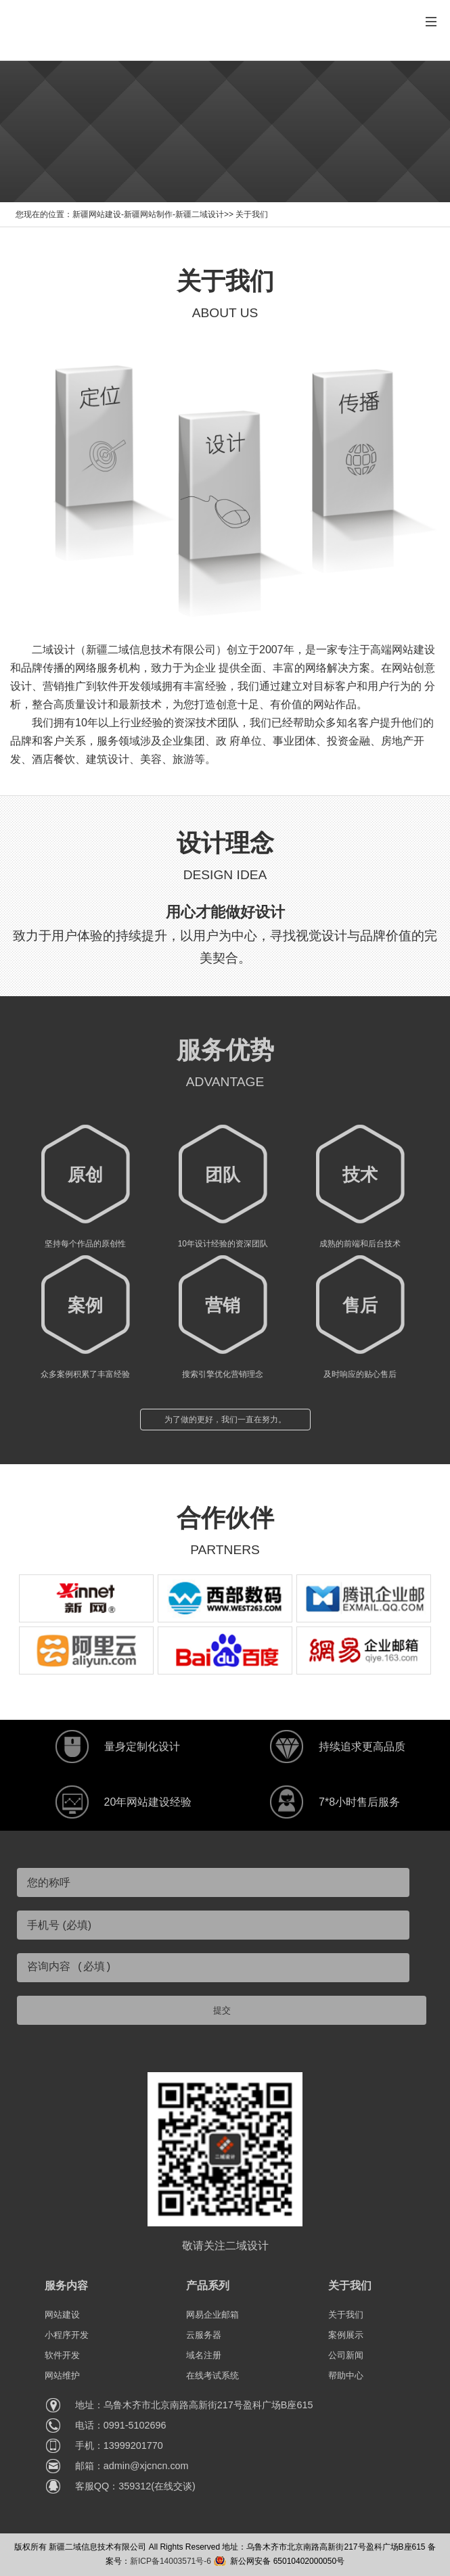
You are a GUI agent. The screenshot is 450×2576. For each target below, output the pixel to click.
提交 (222, 2010)
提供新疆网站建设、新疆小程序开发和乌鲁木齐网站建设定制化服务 (217, 37)
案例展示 (345, 2335)
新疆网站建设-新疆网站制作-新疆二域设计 (148, 214)
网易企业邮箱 (212, 2315)
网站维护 (62, 2375)
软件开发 (62, 2355)
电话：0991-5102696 (120, 2425)
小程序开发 (67, 2335)
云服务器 (203, 2335)
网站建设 (62, 2315)
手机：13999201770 (119, 2445)
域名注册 (203, 2355)
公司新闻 (345, 2355)
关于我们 (251, 214)
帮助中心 (345, 2375)
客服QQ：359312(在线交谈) (135, 2486)
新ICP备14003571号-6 (170, 2561)
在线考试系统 (212, 2375)
